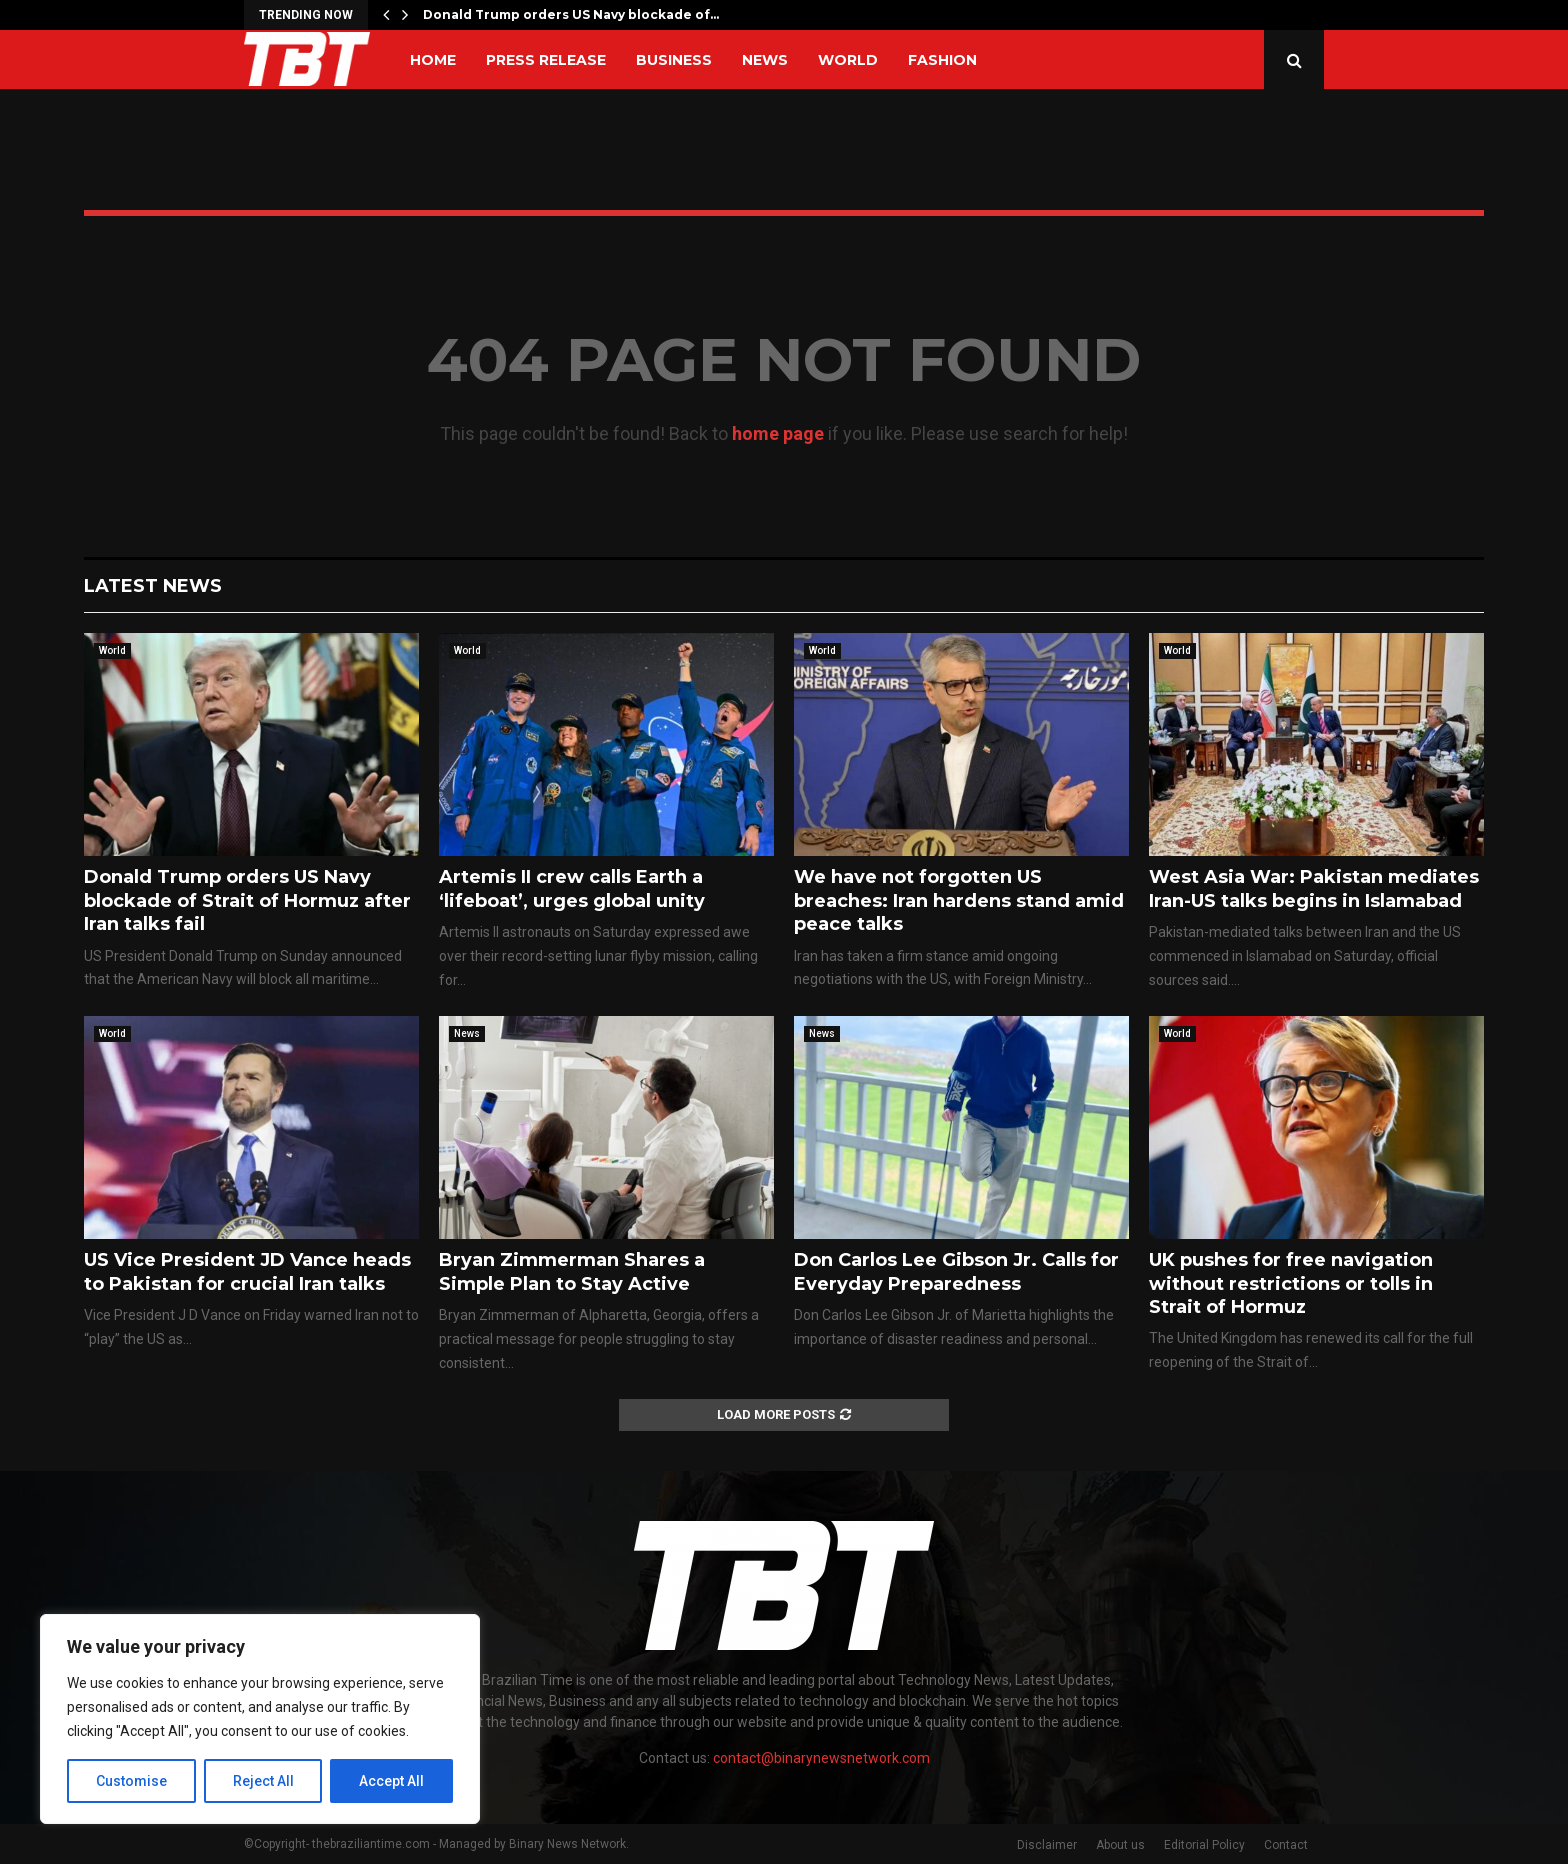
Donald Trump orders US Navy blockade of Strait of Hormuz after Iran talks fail (247, 900)
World (848, 60)
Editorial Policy (1204, 1845)
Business (674, 60)
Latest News (153, 586)
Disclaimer (1047, 1845)
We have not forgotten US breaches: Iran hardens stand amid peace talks (959, 900)
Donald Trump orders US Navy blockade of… (571, 14)
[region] (260, 1719)
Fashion (942, 60)
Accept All (391, 1781)
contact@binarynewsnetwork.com (821, 1758)
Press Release (546, 60)
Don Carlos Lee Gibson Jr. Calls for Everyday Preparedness (956, 1271)
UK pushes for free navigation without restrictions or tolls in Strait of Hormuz (1291, 1283)
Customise (131, 1781)
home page (778, 433)
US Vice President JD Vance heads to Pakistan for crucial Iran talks (247, 1271)
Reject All (263, 1781)
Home (433, 60)
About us (1120, 1845)
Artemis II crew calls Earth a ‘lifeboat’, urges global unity (572, 888)
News (765, 60)
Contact (1286, 1845)
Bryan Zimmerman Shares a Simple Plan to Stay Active (572, 1271)
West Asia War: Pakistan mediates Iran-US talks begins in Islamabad (1314, 888)
